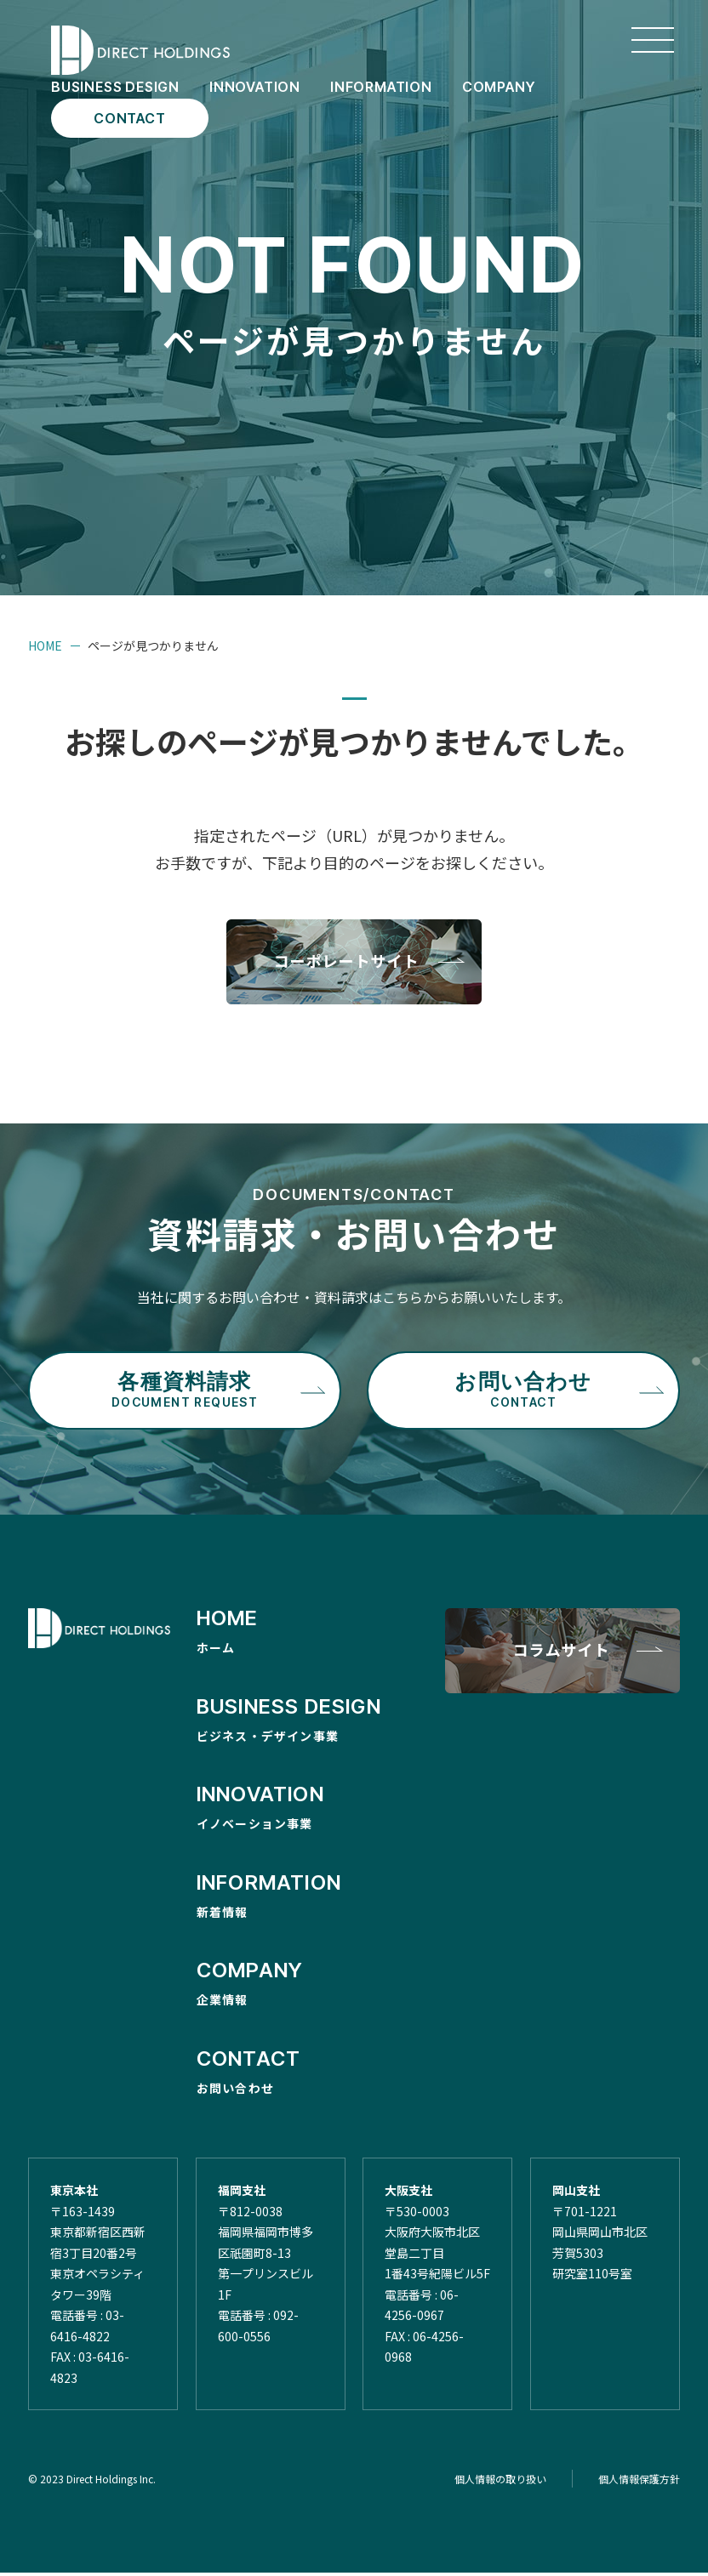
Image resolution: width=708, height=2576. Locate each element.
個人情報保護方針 (639, 2482)
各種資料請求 (184, 1394)
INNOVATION (254, 86)
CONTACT (130, 118)
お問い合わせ (522, 1394)
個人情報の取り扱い (500, 2482)
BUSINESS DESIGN (115, 86)
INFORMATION (381, 86)
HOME (45, 645)
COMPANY (498, 86)
